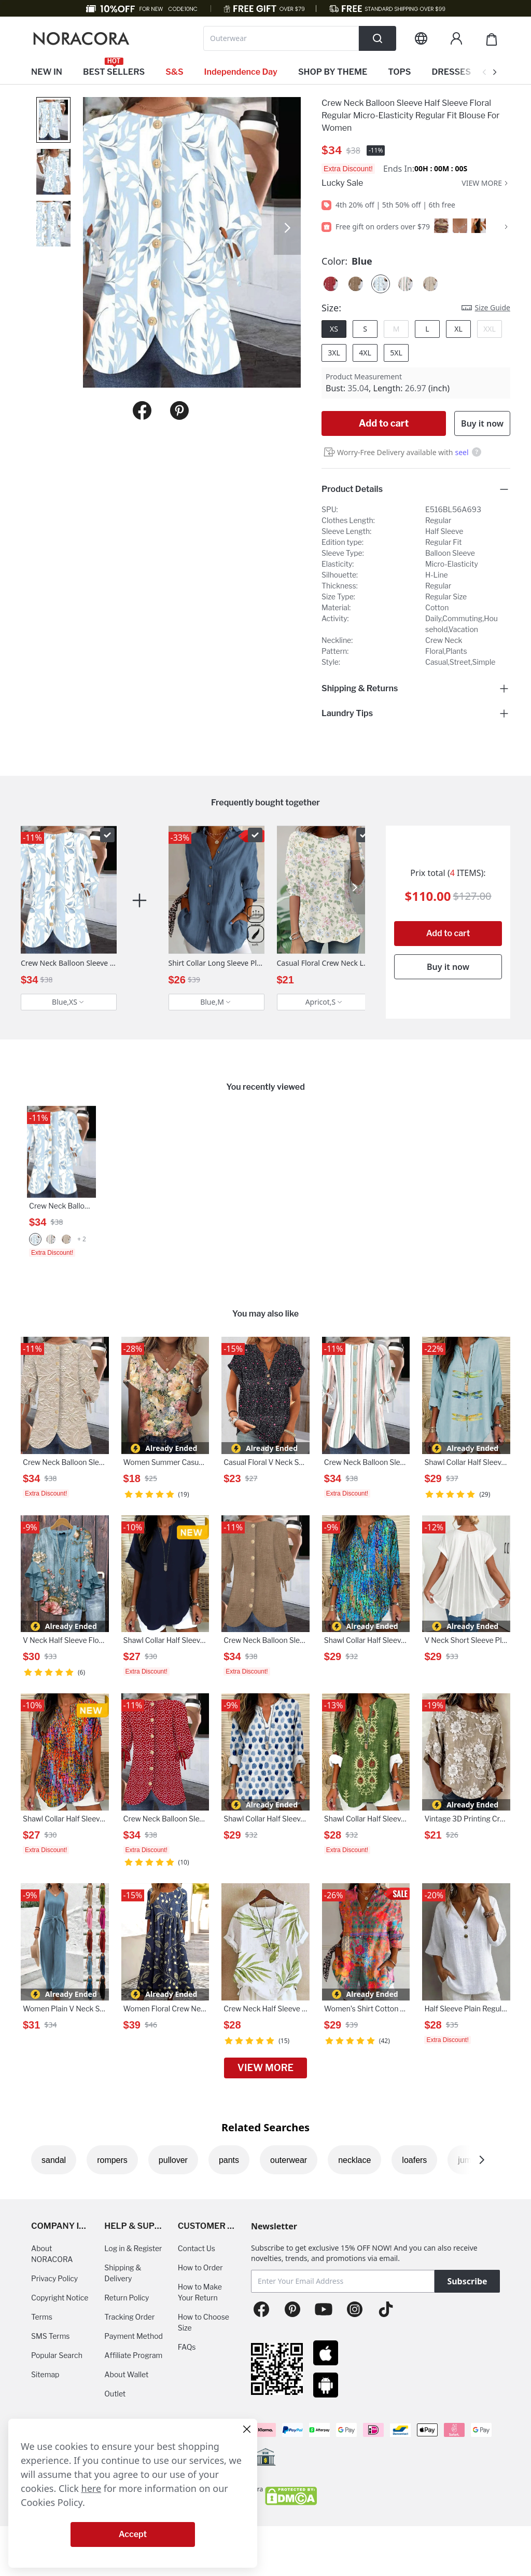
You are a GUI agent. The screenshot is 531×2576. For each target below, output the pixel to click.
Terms (41, 2316)
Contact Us (196, 2248)
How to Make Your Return (200, 2292)
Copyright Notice (59, 2297)
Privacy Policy (54, 2278)
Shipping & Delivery (122, 2273)
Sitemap (45, 2374)
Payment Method (133, 2336)
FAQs (187, 2346)
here (91, 2488)
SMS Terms (50, 2336)
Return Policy (126, 2297)
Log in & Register (133, 2248)
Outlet (114, 2393)
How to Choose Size (203, 2322)
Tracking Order (129, 2316)
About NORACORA (52, 2254)
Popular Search (56, 2355)
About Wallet (126, 2374)
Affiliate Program (133, 2355)
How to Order (200, 2267)
